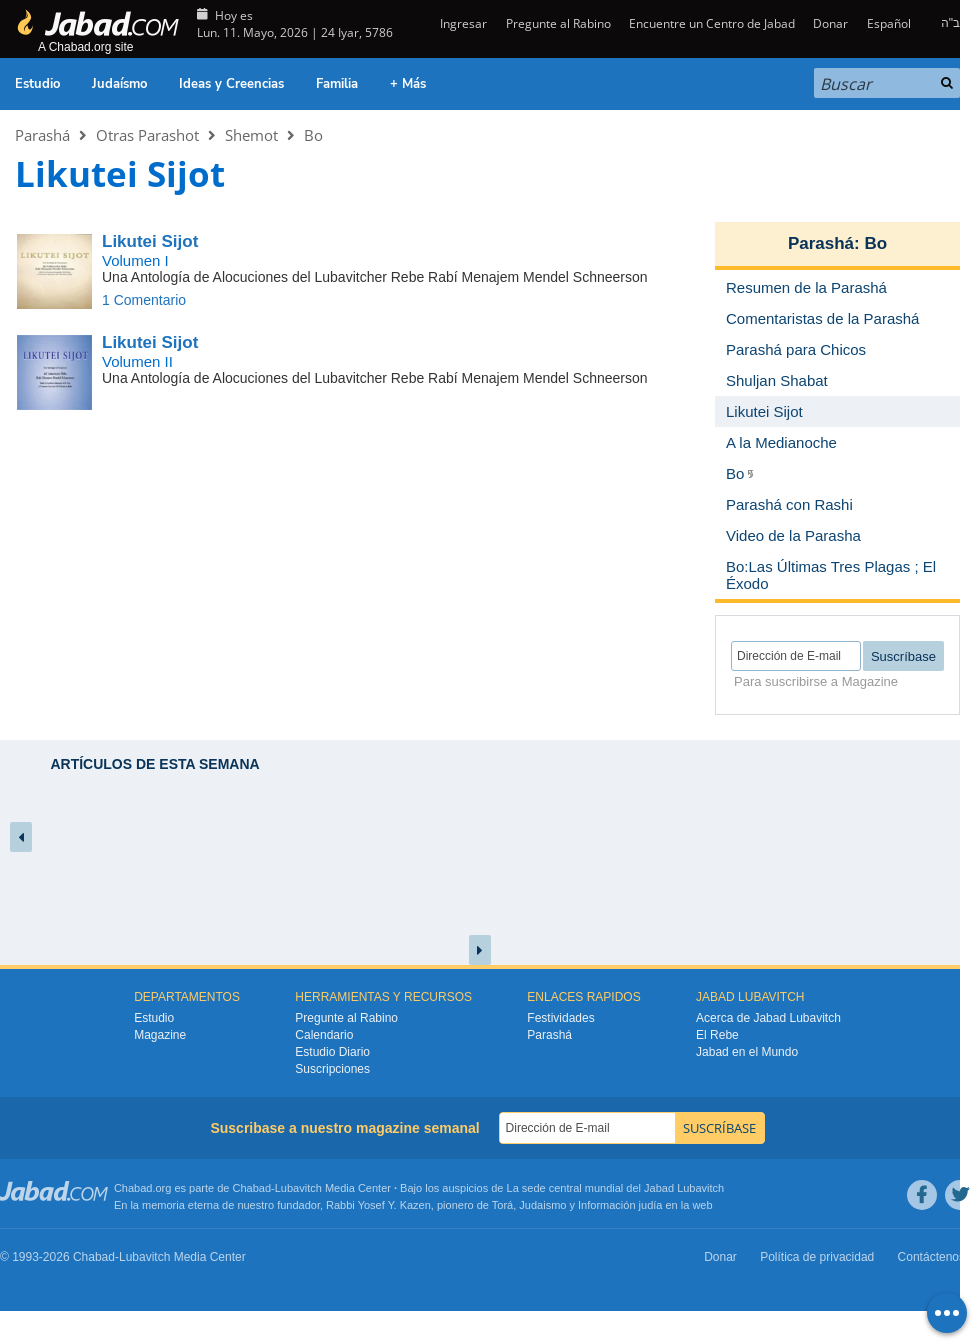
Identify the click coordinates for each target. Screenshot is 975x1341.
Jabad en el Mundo (747, 1052)
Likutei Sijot (150, 241)
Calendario (324, 1035)
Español (889, 23)
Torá (502, 1205)
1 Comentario (144, 300)
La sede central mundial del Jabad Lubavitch (616, 1188)
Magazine (160, 1035)
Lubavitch (298, 1188)
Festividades (560, 1018)
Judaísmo (119, 84)
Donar (830, 23)
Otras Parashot (147, 135)
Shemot (251, 135)
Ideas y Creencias (231, 84)
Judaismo (542, 1205)
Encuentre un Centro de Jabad (712, 23)
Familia (337, 84)
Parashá (42, 135)
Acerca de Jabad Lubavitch (768, 1018)
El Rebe (717, 1035)
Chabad (252, 1188)
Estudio (37, 84)
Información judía (621, 1205)
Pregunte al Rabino (558, 23)
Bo (313, 135)
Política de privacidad (817, 1257)
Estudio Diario (332, 1052)
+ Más (408, 84)
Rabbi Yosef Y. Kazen (378, 1205)
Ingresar (462, 23)
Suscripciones (332, 1069)
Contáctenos (931, 1257)
